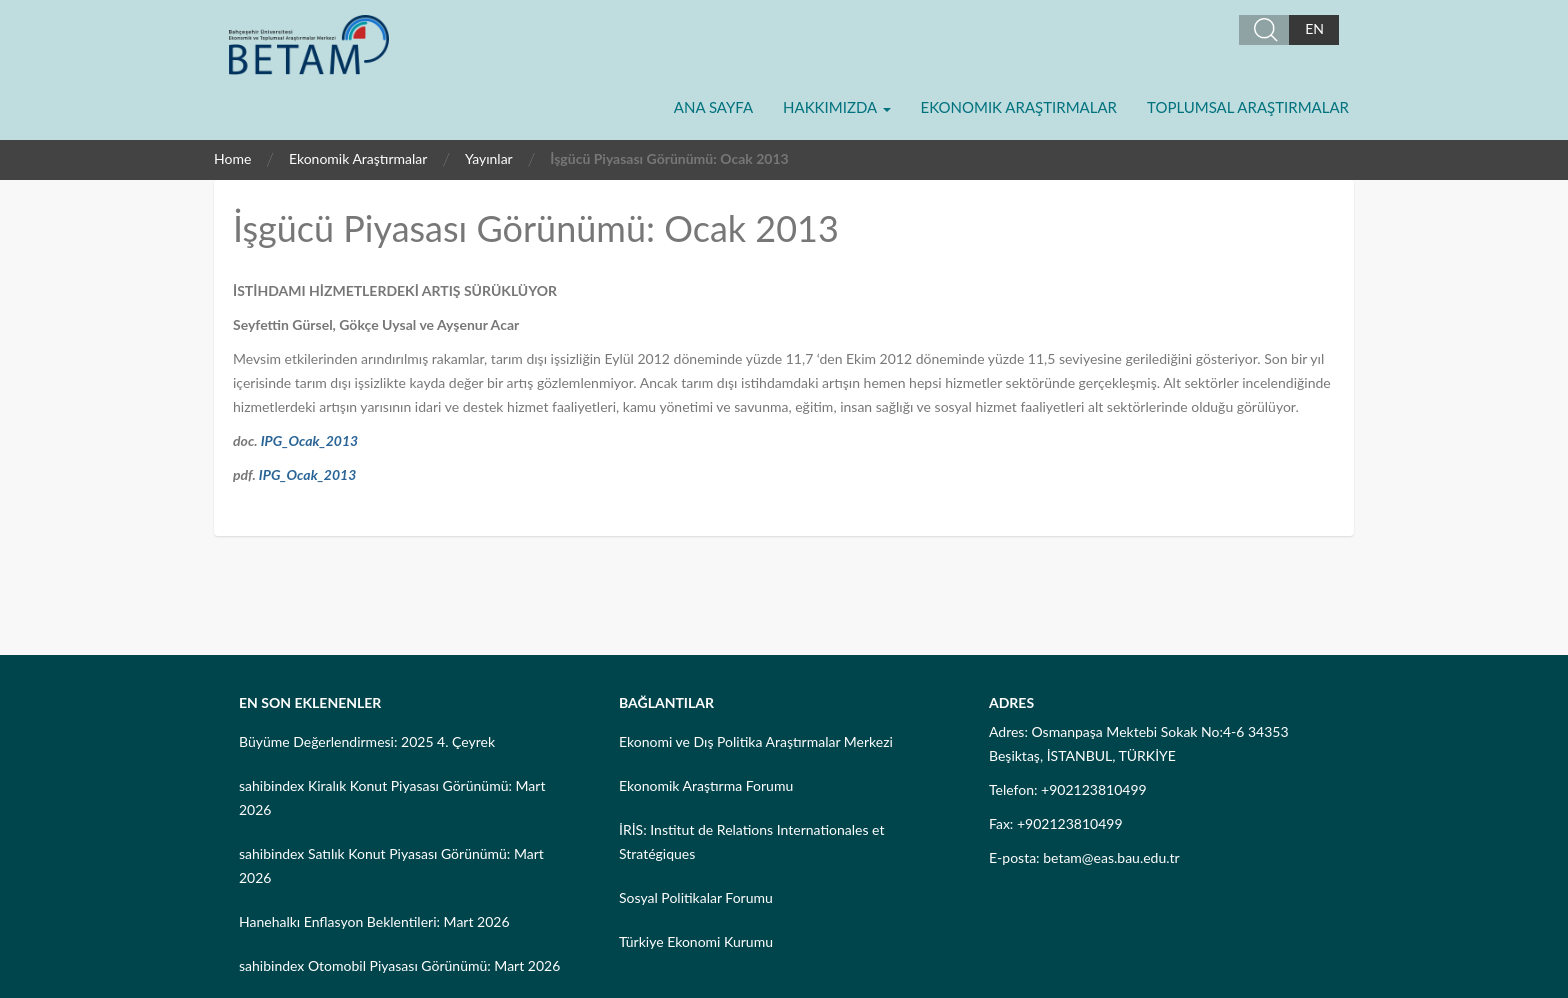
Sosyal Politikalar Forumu (696, 897)
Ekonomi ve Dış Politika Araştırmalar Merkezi (756, 741)
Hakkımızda (836, 107)
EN (1314, 28)
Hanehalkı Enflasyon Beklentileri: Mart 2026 (374, 921)
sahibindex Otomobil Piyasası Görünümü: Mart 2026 (399, 965)
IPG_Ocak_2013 (310, 440)
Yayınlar (489, 158)
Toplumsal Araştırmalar (1248, 107)
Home (232, 158)
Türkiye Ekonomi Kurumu (696, 941)
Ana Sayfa (713, 107)
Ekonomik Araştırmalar (1019, 107)
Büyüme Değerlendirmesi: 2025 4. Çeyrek (367, 741)
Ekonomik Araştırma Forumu (706, 785)
